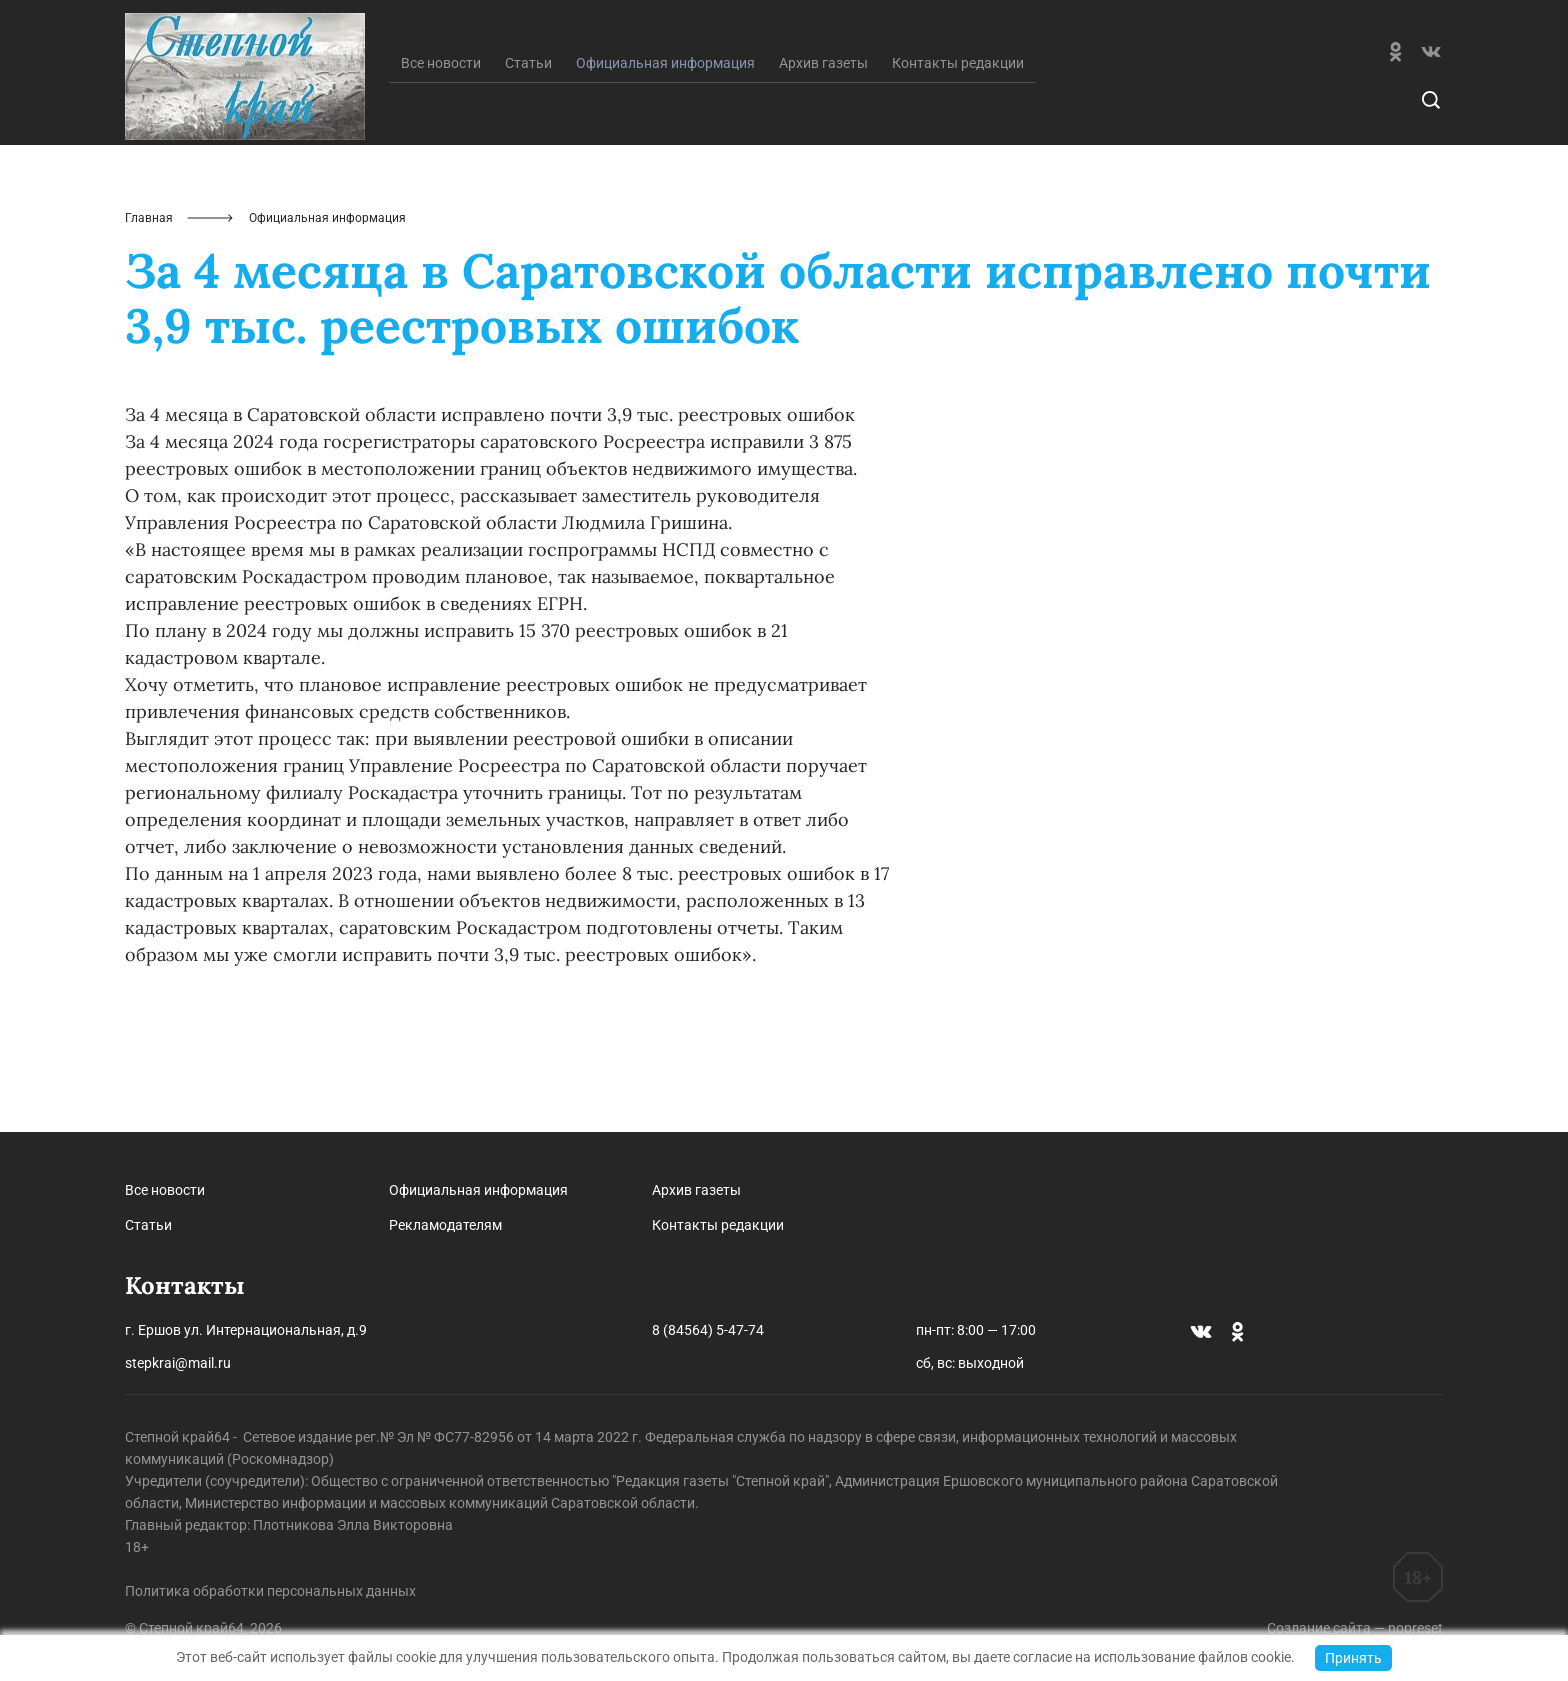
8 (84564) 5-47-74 (708, 1330)
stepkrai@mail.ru (178, 1363)
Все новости (441, 163)
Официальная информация (478, 1190)
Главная (149, 318)
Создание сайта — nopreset (1355, 1628)
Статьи (528, 163)
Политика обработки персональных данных (270, 1591)
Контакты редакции (958, 163)
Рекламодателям (445, 1225)
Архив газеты (823, 163)
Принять (1353, 1658)
